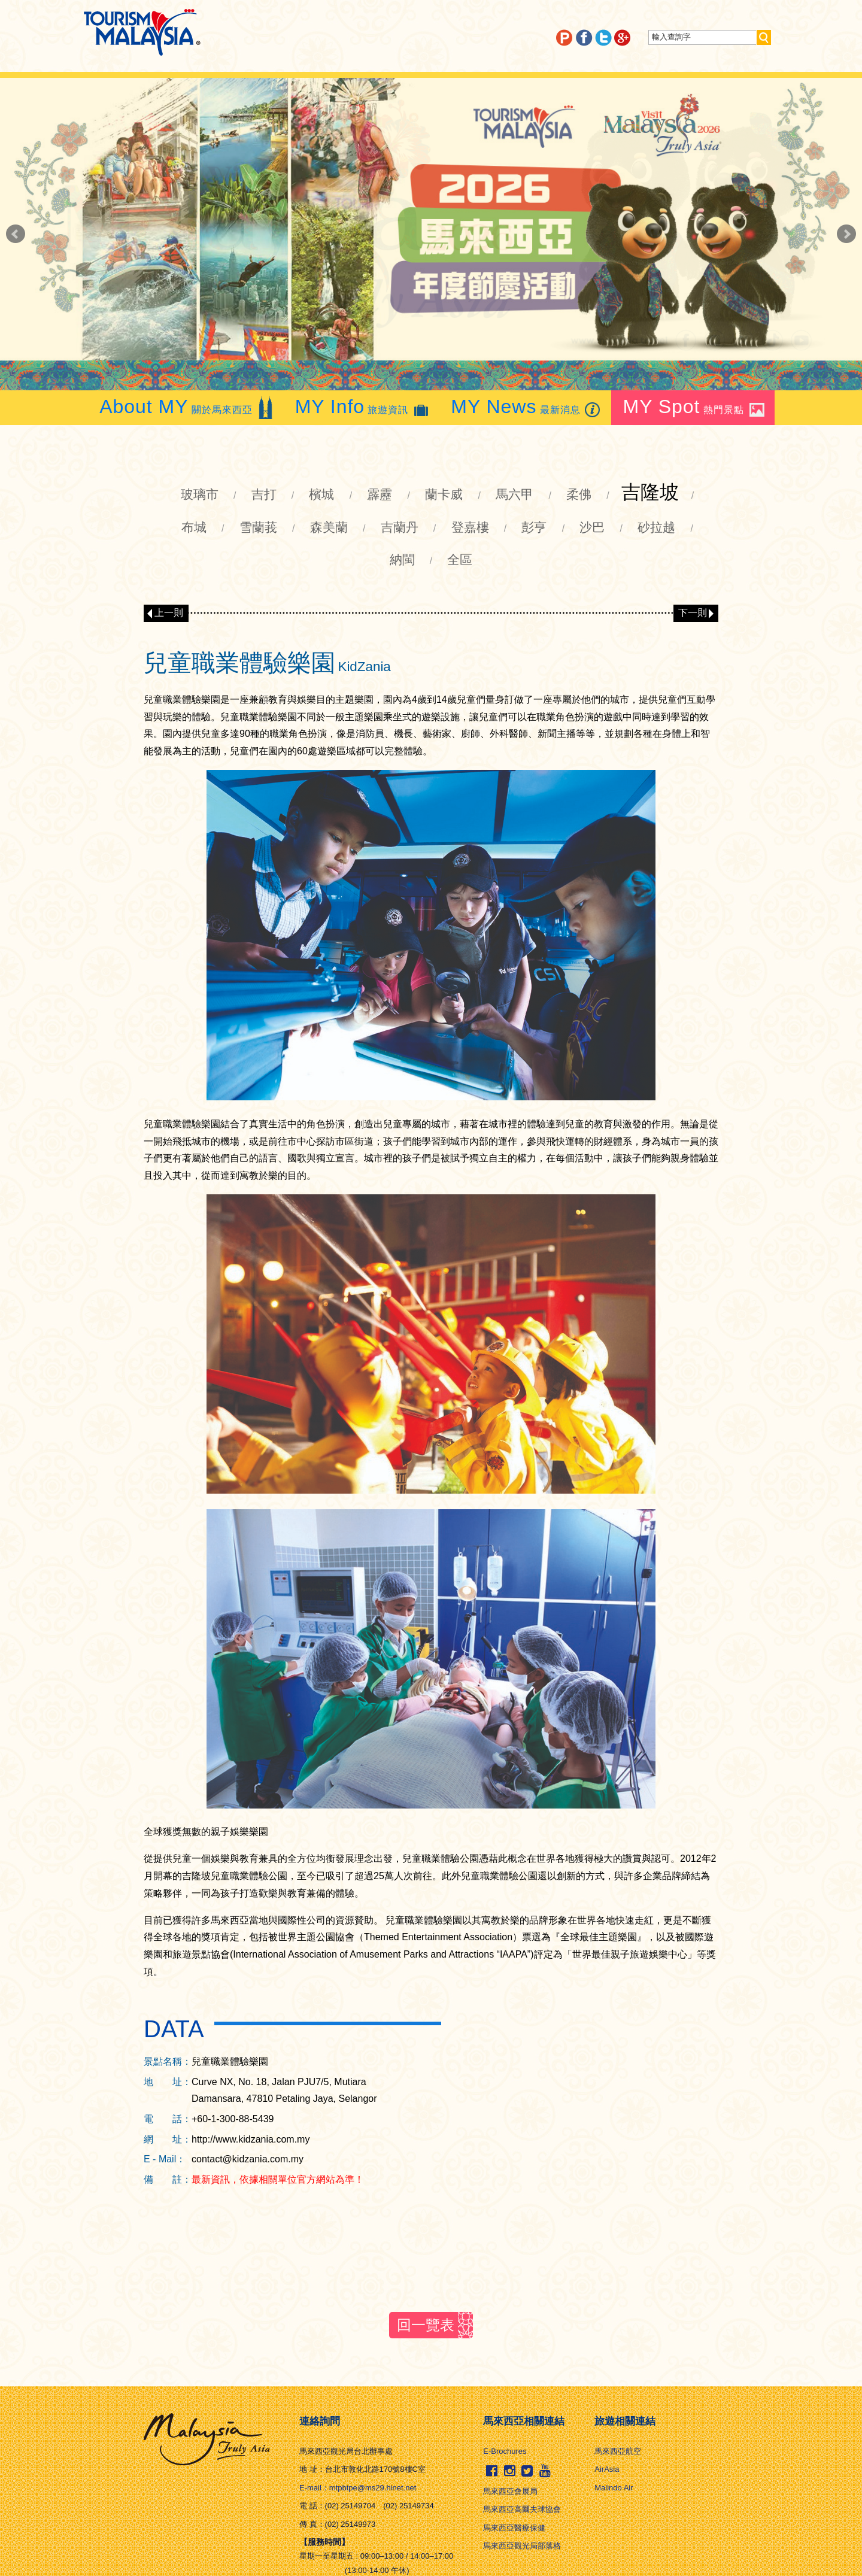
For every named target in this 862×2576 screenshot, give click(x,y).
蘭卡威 (444, 494)
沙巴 (592, 527)
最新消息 (527, 407)
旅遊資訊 (363, 407)
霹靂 (379, 494)
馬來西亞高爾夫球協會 (522, 2509)
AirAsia (606, 2469)
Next (846, 234)
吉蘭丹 (399, 527)
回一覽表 (425, 2325)
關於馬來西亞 (187, 407)
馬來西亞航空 (617, 2451)
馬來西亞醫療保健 (514, 2527)
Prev (15, 234)
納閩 (402, 559)
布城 (194, 527)
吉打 (264, 494)
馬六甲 (514, 494)
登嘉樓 (470, 527)
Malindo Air (613, 2487)
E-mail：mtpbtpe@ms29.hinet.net (357, 2487)
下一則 (692, 613)
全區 (459, 559)
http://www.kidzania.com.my (250, 2139)
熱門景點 (695, 407)
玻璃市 (199, 494)
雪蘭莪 (258, 527)
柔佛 (578, 494)
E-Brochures (504, 2451)
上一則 (168, 613)
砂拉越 (656, 527)
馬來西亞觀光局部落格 (522, 2545)
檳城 (321, 494)
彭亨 (534, 527)
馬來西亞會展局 (510, 2491)
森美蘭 (329, 527)
